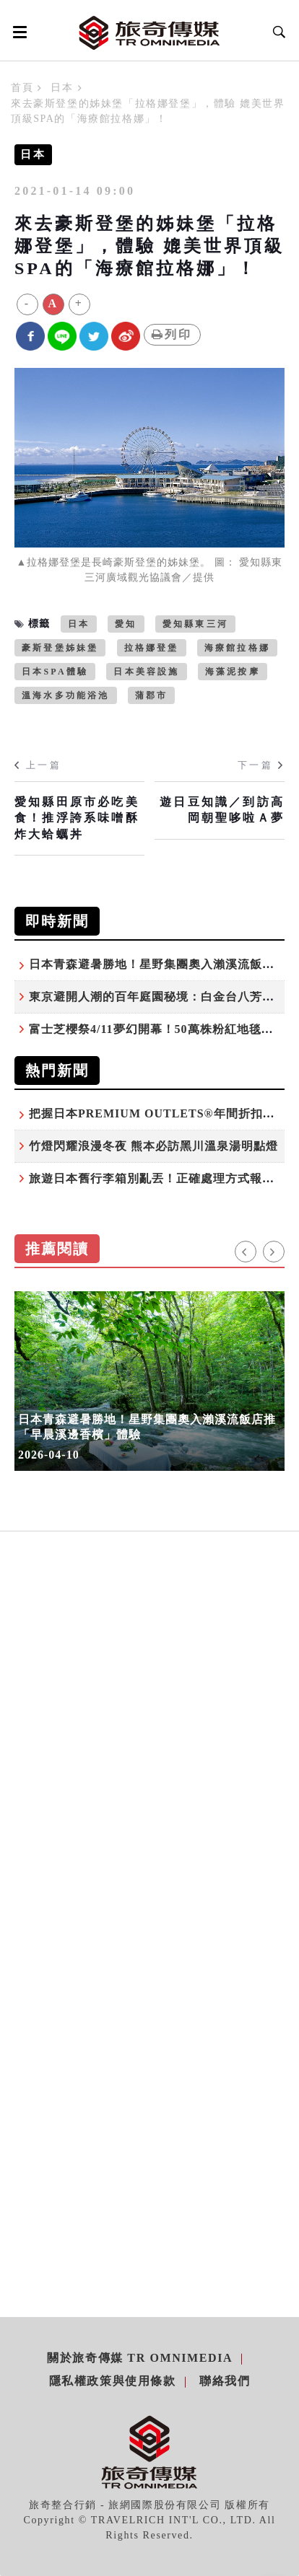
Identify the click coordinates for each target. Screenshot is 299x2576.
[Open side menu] (17, 32)
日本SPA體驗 (55, 672)
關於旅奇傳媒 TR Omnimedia (140, 2358)
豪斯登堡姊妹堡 (60, 648)
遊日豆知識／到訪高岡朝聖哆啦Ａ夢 (222, 810)
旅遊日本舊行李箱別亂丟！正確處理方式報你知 (158, 1178)
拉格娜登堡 (151, 648)
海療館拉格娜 (237, 648)
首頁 (22, 87)
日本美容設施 (146, 672)
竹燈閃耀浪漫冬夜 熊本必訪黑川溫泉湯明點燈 (153, 1146)
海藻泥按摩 (232, 672)
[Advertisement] (149, 1761)
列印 (172, 334)
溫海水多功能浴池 (66, 695)
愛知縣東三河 (195, 624)
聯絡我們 (224, 2381)
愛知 (125, 624)
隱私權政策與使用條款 (112, 2381)
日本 (62, 87)
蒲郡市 (151, 695)
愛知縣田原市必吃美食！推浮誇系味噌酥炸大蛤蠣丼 (76, 818)
